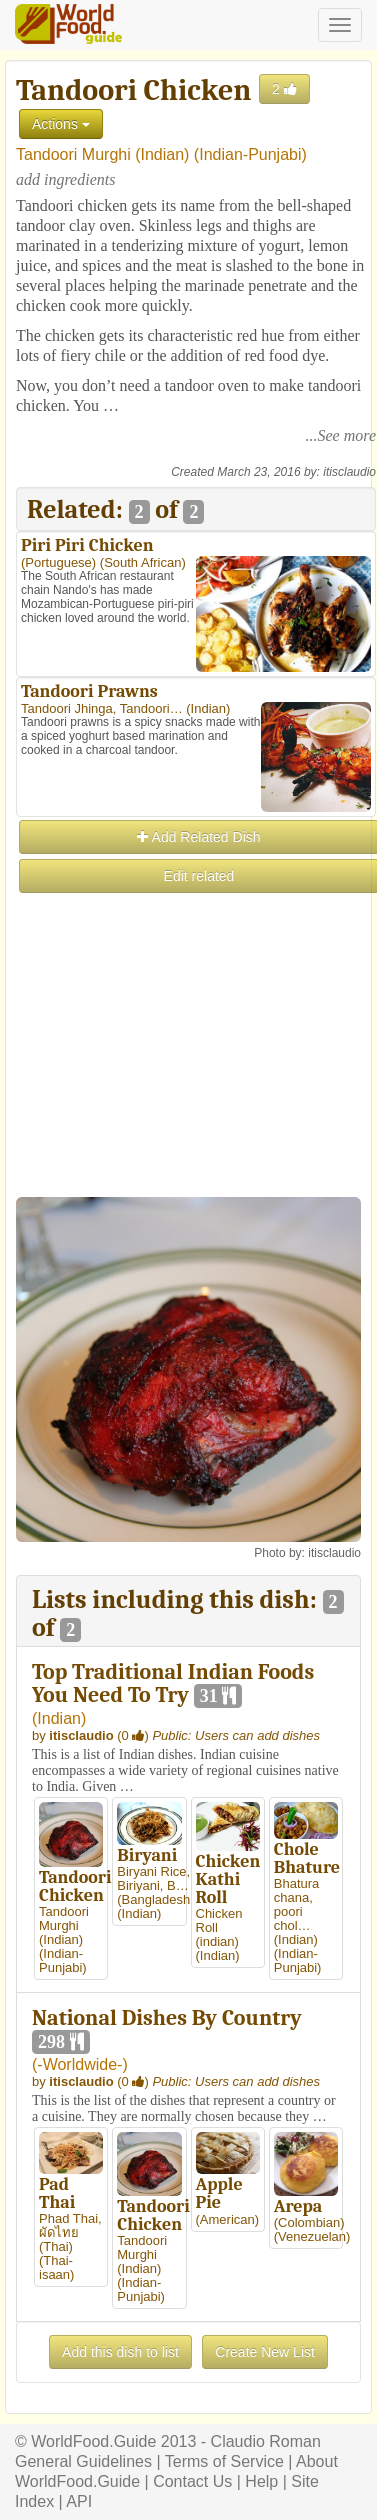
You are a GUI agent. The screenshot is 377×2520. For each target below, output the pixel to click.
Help (261, 2481)
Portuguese (58, 562)
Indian (163, 154)
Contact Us (192, 2481)
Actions (61, 124)
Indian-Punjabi (250, 154)
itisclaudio (349, 472)
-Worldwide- (79, 2064)
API (79, 2501)
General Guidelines (83, 2461)
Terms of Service (224, 2461)
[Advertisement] (187, 1083)
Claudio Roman (266, 2441)
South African (142, 562)
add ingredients (65, 179)
